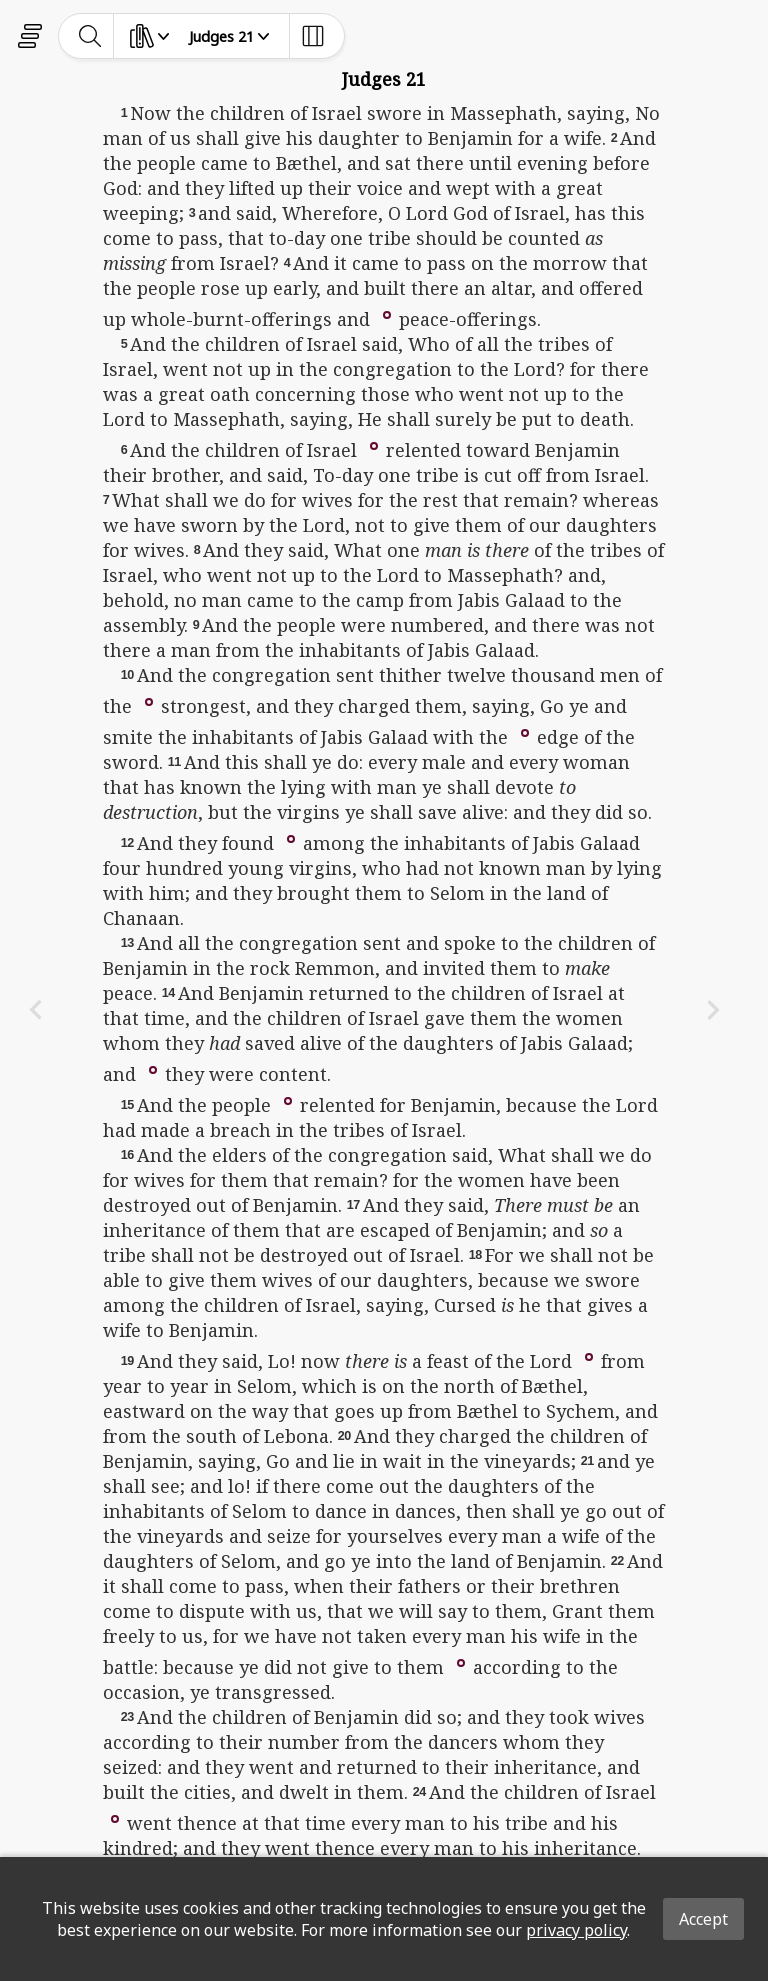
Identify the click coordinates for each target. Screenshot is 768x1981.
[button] (387, 313)
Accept (703, 1919)
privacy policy (576, 1930)
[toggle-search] (90, 36)
